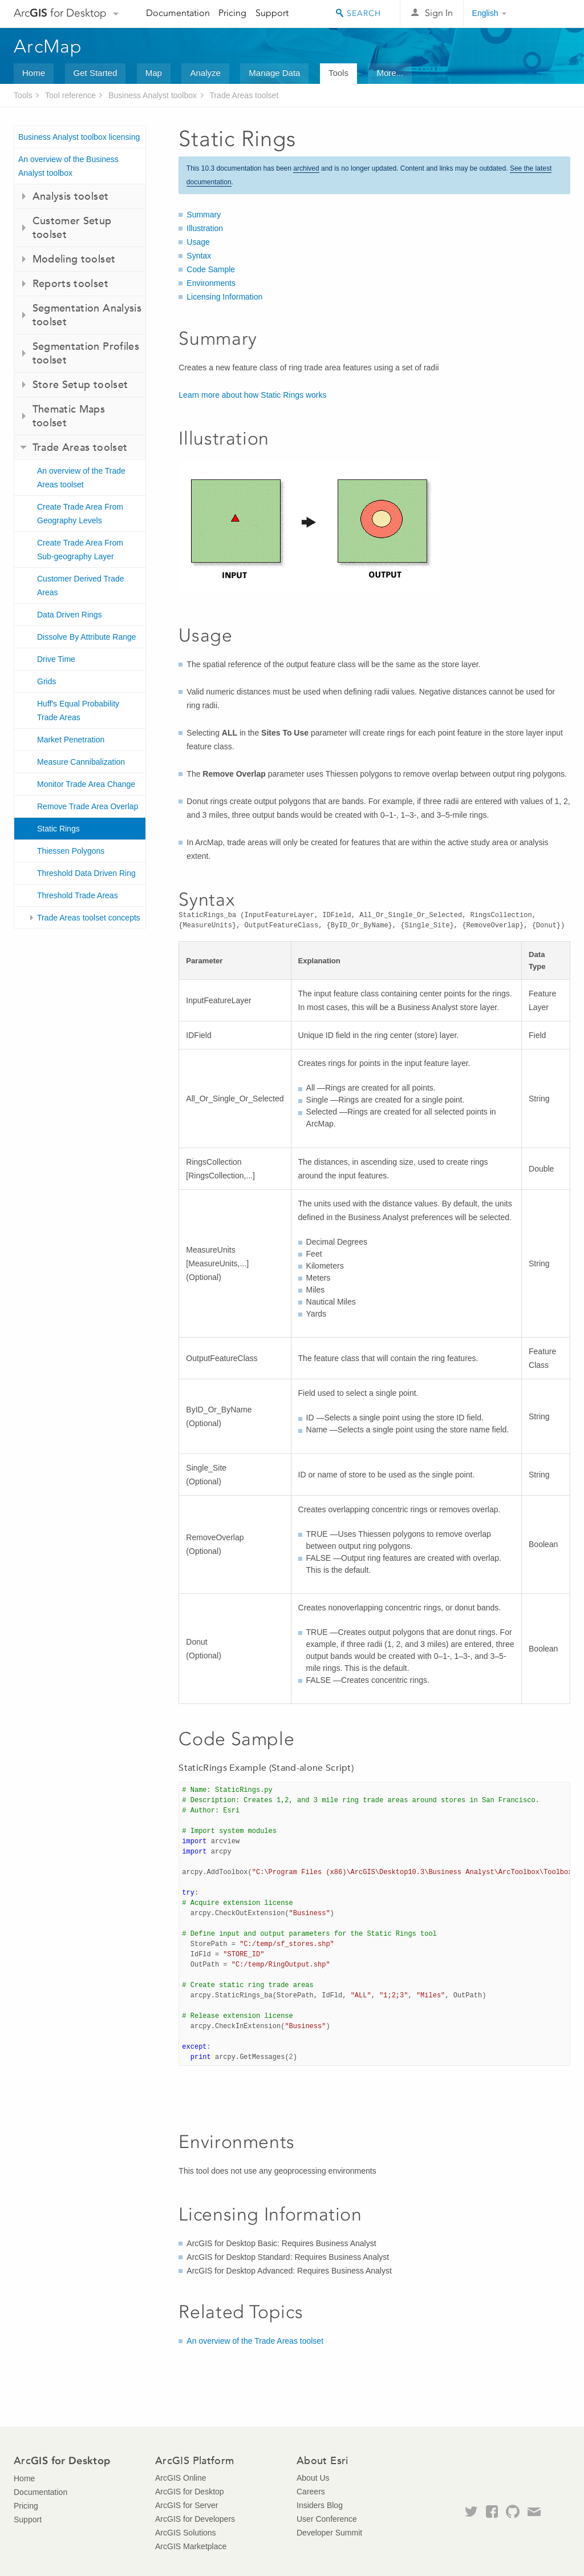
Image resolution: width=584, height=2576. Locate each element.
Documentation (178, 12)
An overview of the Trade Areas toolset (81, 477)
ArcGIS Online (180, 2477)
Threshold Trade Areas (77, 895)
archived (306, 168)
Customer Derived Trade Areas (80, 585)
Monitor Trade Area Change (86, 784)
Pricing (232, 12)
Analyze (205, 73)
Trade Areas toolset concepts (88, 917)
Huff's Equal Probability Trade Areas (78, 710)
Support (272, 12)
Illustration (204, 228)
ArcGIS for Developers (195, 2518)
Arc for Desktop (60, 12)
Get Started (95, 73)
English (485, 13)
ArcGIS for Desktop (189, 2491)
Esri (546, 13)
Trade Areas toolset (243, 95)
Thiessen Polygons (70, 850)
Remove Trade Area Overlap (87, 806)
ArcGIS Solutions (185, 2532)
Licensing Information (224, 296)
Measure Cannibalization (81, 761)
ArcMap (48, 46)
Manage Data (274, 73)
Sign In (439, 12)
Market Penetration (70, 739)
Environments (211, 283)
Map (153, 73)
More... (389, 73)
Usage (197, 242)
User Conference (327, 2518)
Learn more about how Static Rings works (252, 394)
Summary (203, 214)
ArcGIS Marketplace (190, 2546)
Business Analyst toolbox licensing (79, 137)
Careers (311, 2491)
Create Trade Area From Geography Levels (80, 513)
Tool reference (70, 95)
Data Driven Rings (69, 614)
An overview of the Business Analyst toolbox (68, 166)
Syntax (198, 255)
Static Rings (58, 828)
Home (33, 73)
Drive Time (56, 659)
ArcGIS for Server (186, 2505)
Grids (46, 681)
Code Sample (210, 269)
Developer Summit (329, 2532)
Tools (338, 73)
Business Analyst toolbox (152, 95)
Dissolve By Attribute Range (86, 636)
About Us (313, 2477)
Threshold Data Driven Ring (86, 873)
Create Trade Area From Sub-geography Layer (80, 549)
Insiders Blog (320, 2505)
